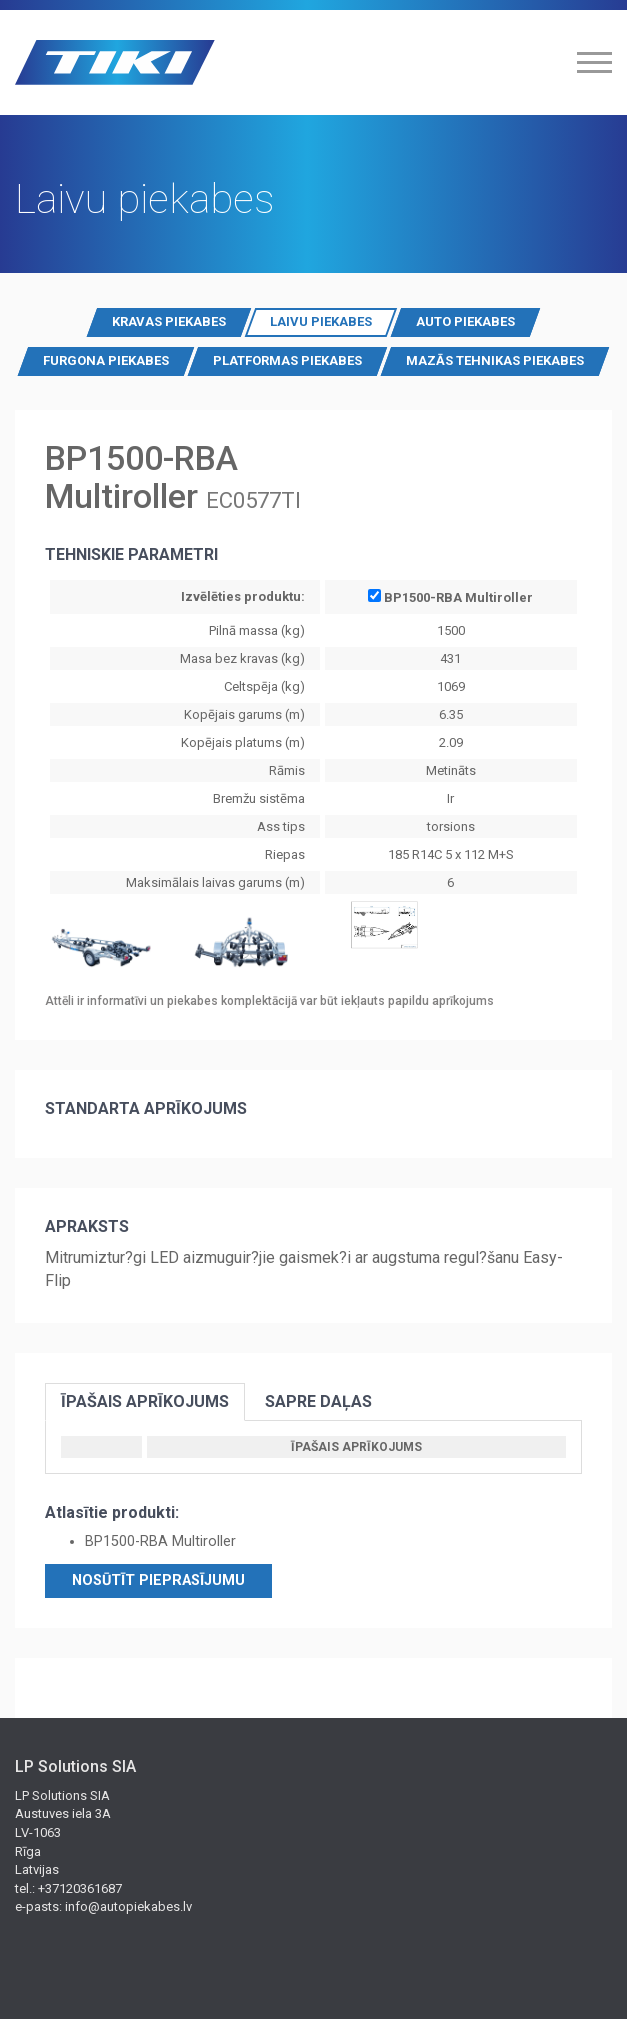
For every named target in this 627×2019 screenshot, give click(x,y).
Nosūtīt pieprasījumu (158, 1580)
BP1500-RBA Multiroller (450, 596)
